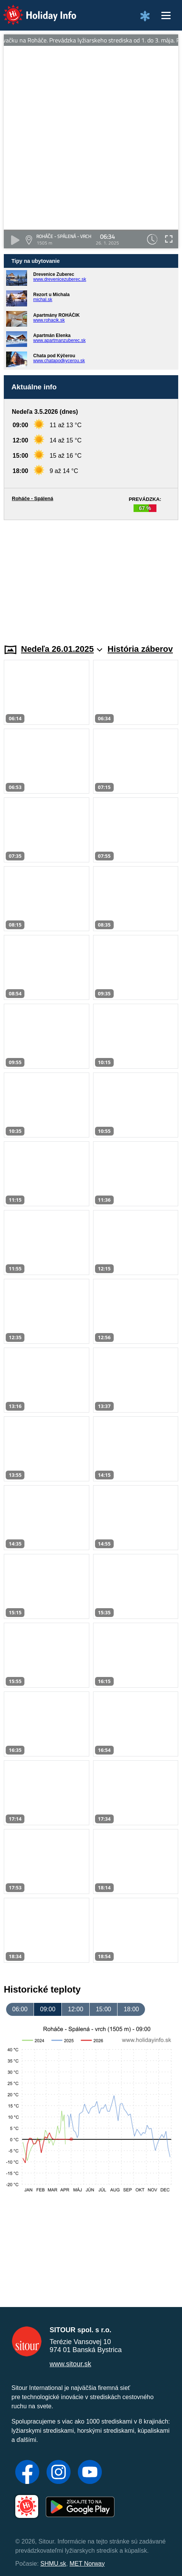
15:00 (103, 2009)
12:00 (75, 2009)
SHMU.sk (53, 2563)
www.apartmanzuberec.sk (59, 340)
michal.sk (42, 299)
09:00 (47, 2009)
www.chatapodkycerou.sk (59, 360)
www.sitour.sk (70, 2364)
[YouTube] (90, 2473)
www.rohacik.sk (49, 320)
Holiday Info (32, 10)
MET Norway (87, 2563)
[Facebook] (27, 2473)
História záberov (140, 649)
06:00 (19, 2009)
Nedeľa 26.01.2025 (61, 649)
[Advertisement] (91, 577)
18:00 (131, 2009)
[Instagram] (59, 2473)
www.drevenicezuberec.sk (59, 279)
